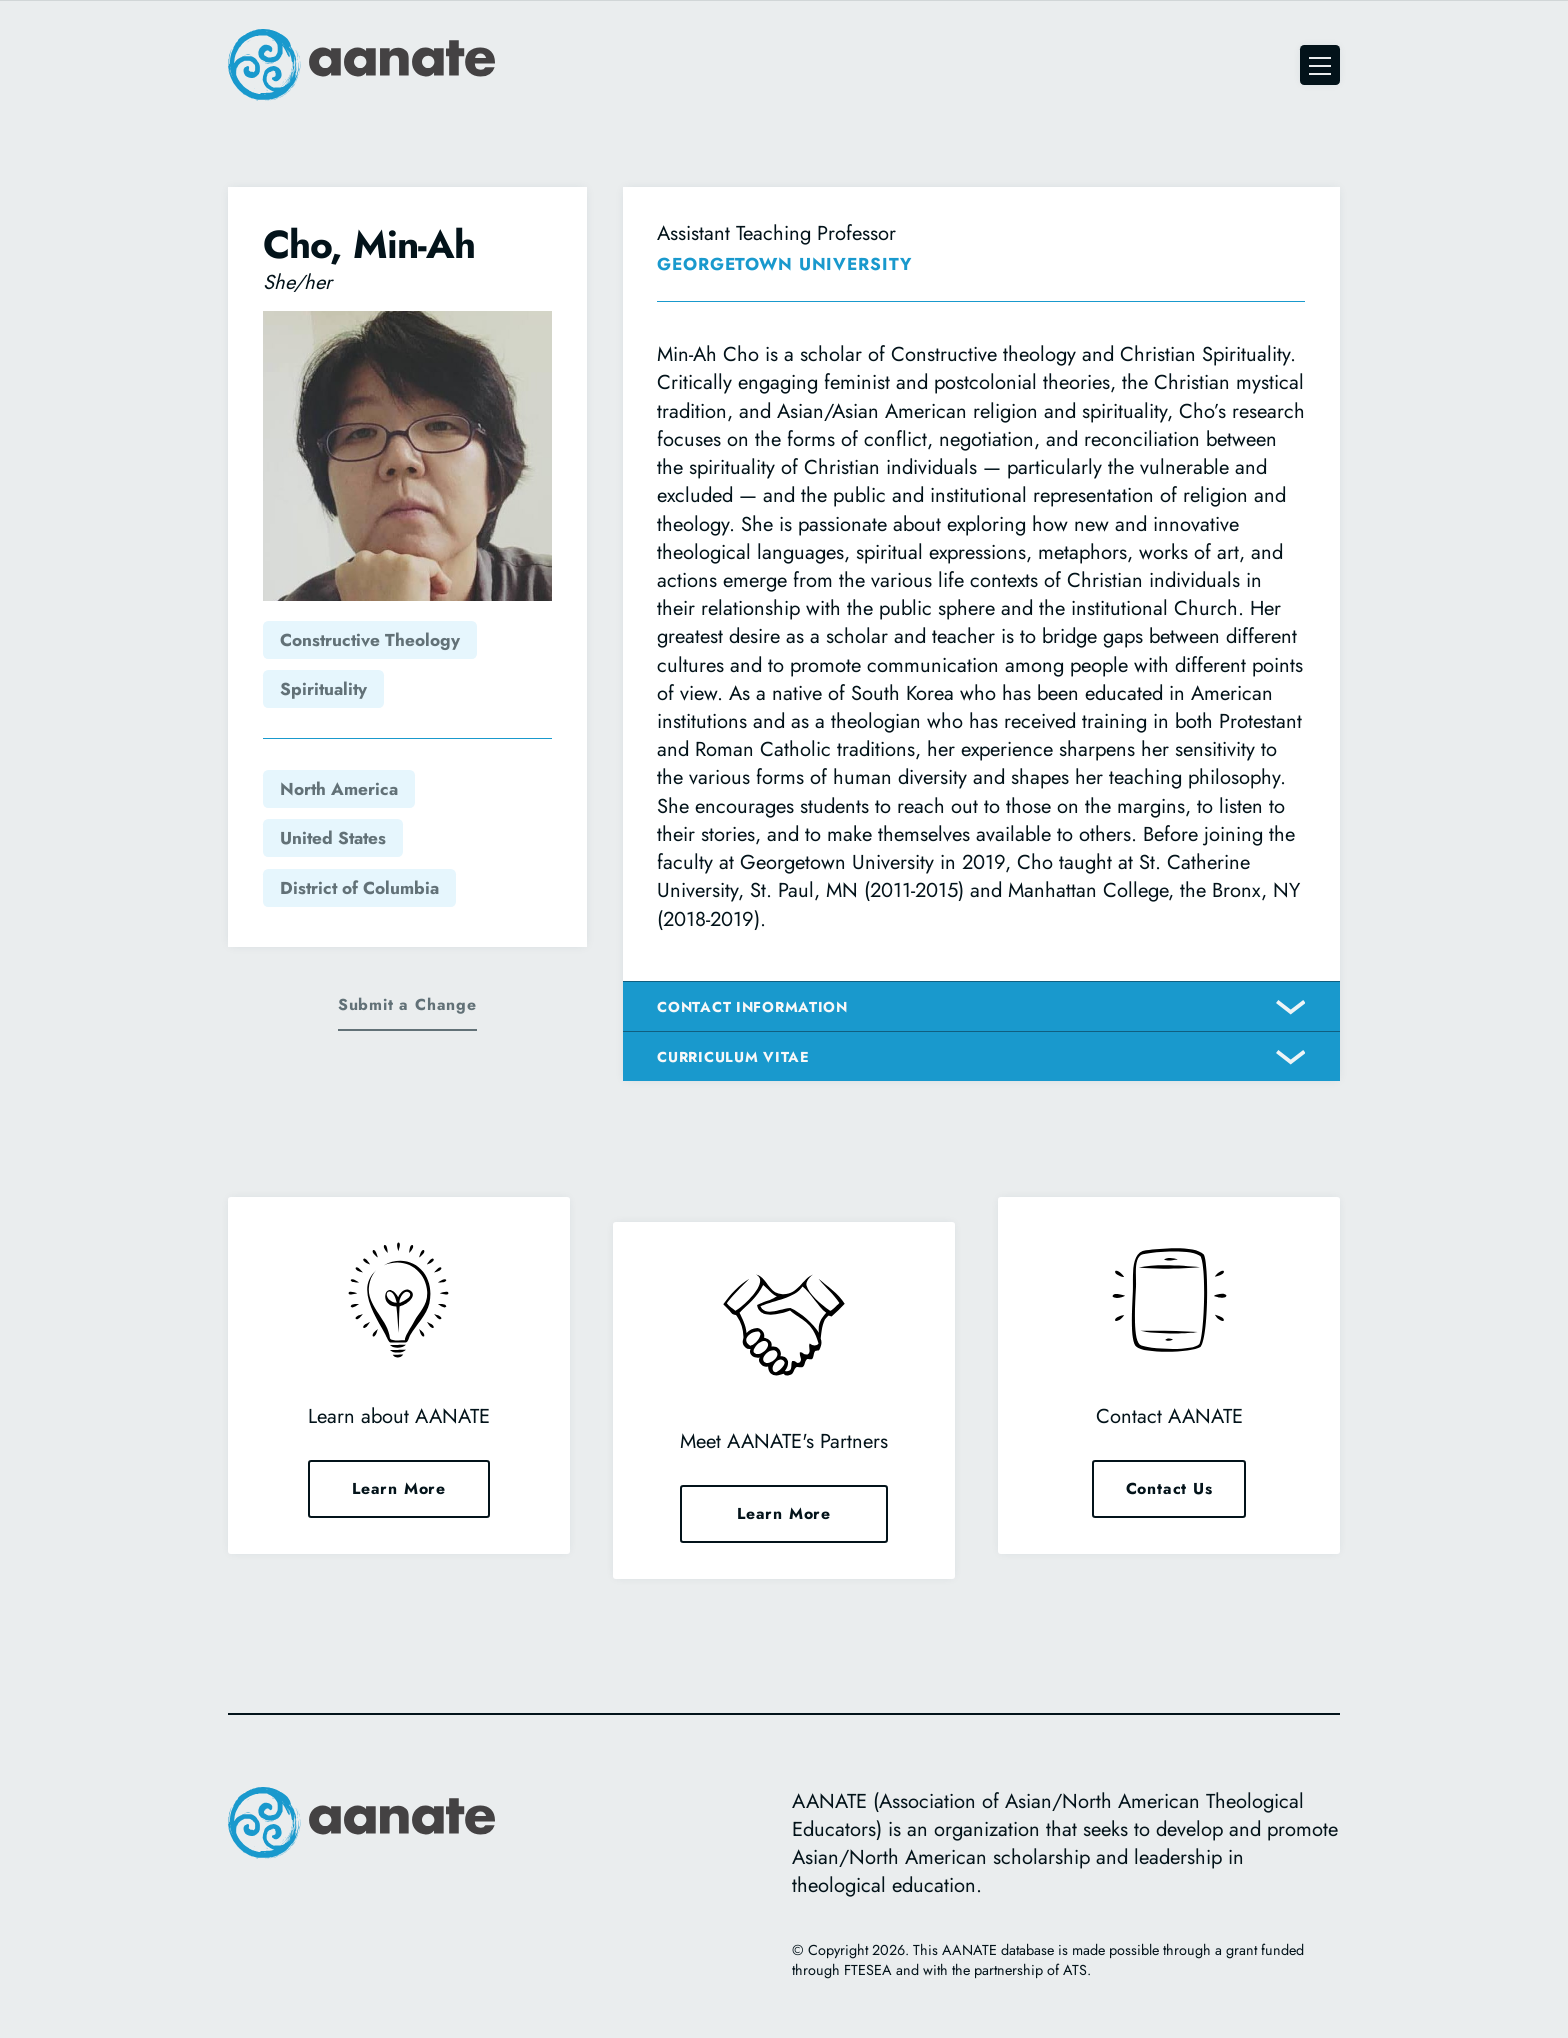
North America (339, 789)
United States (333, 838)
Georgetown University (784, 264)
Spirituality (323, 689)
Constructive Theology (370, 640)
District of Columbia (359, 888)
